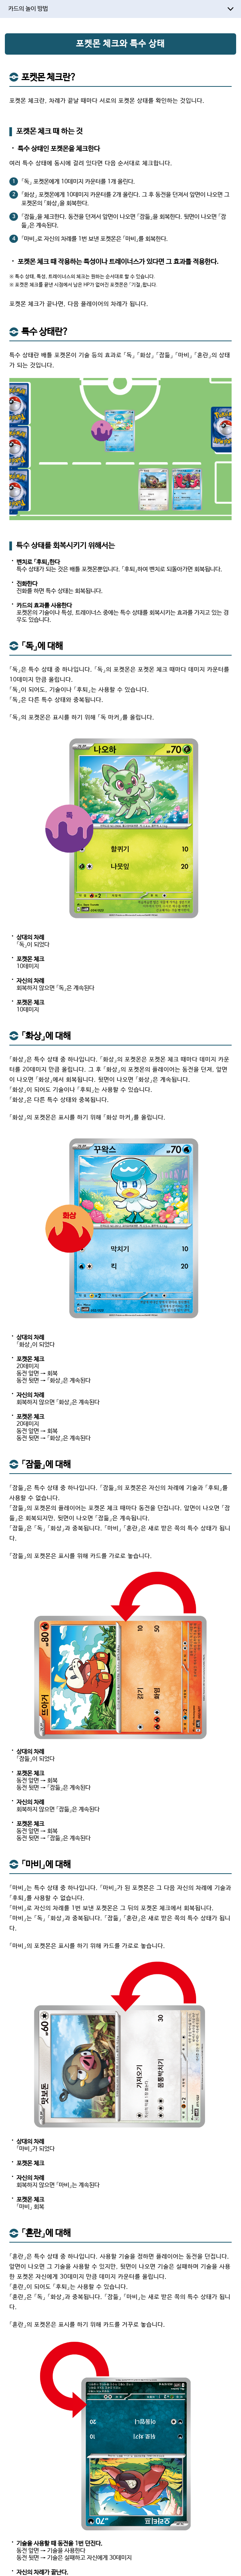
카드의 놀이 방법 (28, 8)
